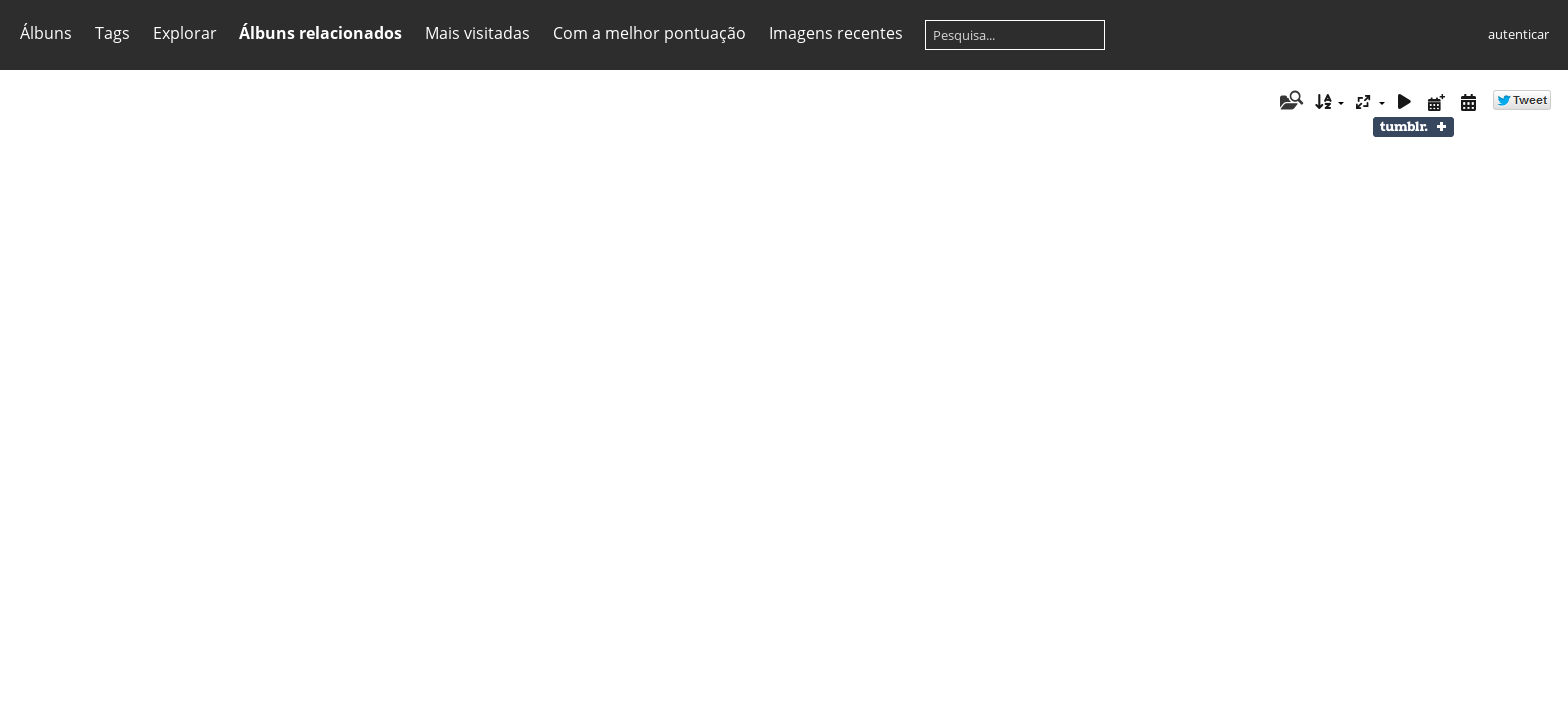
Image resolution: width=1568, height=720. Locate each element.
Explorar (185, 33)
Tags (112, 33)
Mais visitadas (477, 33)
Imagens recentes (836, 33)
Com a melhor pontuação (649, 33)
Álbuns (46, 33)
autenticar (1518, 34)
